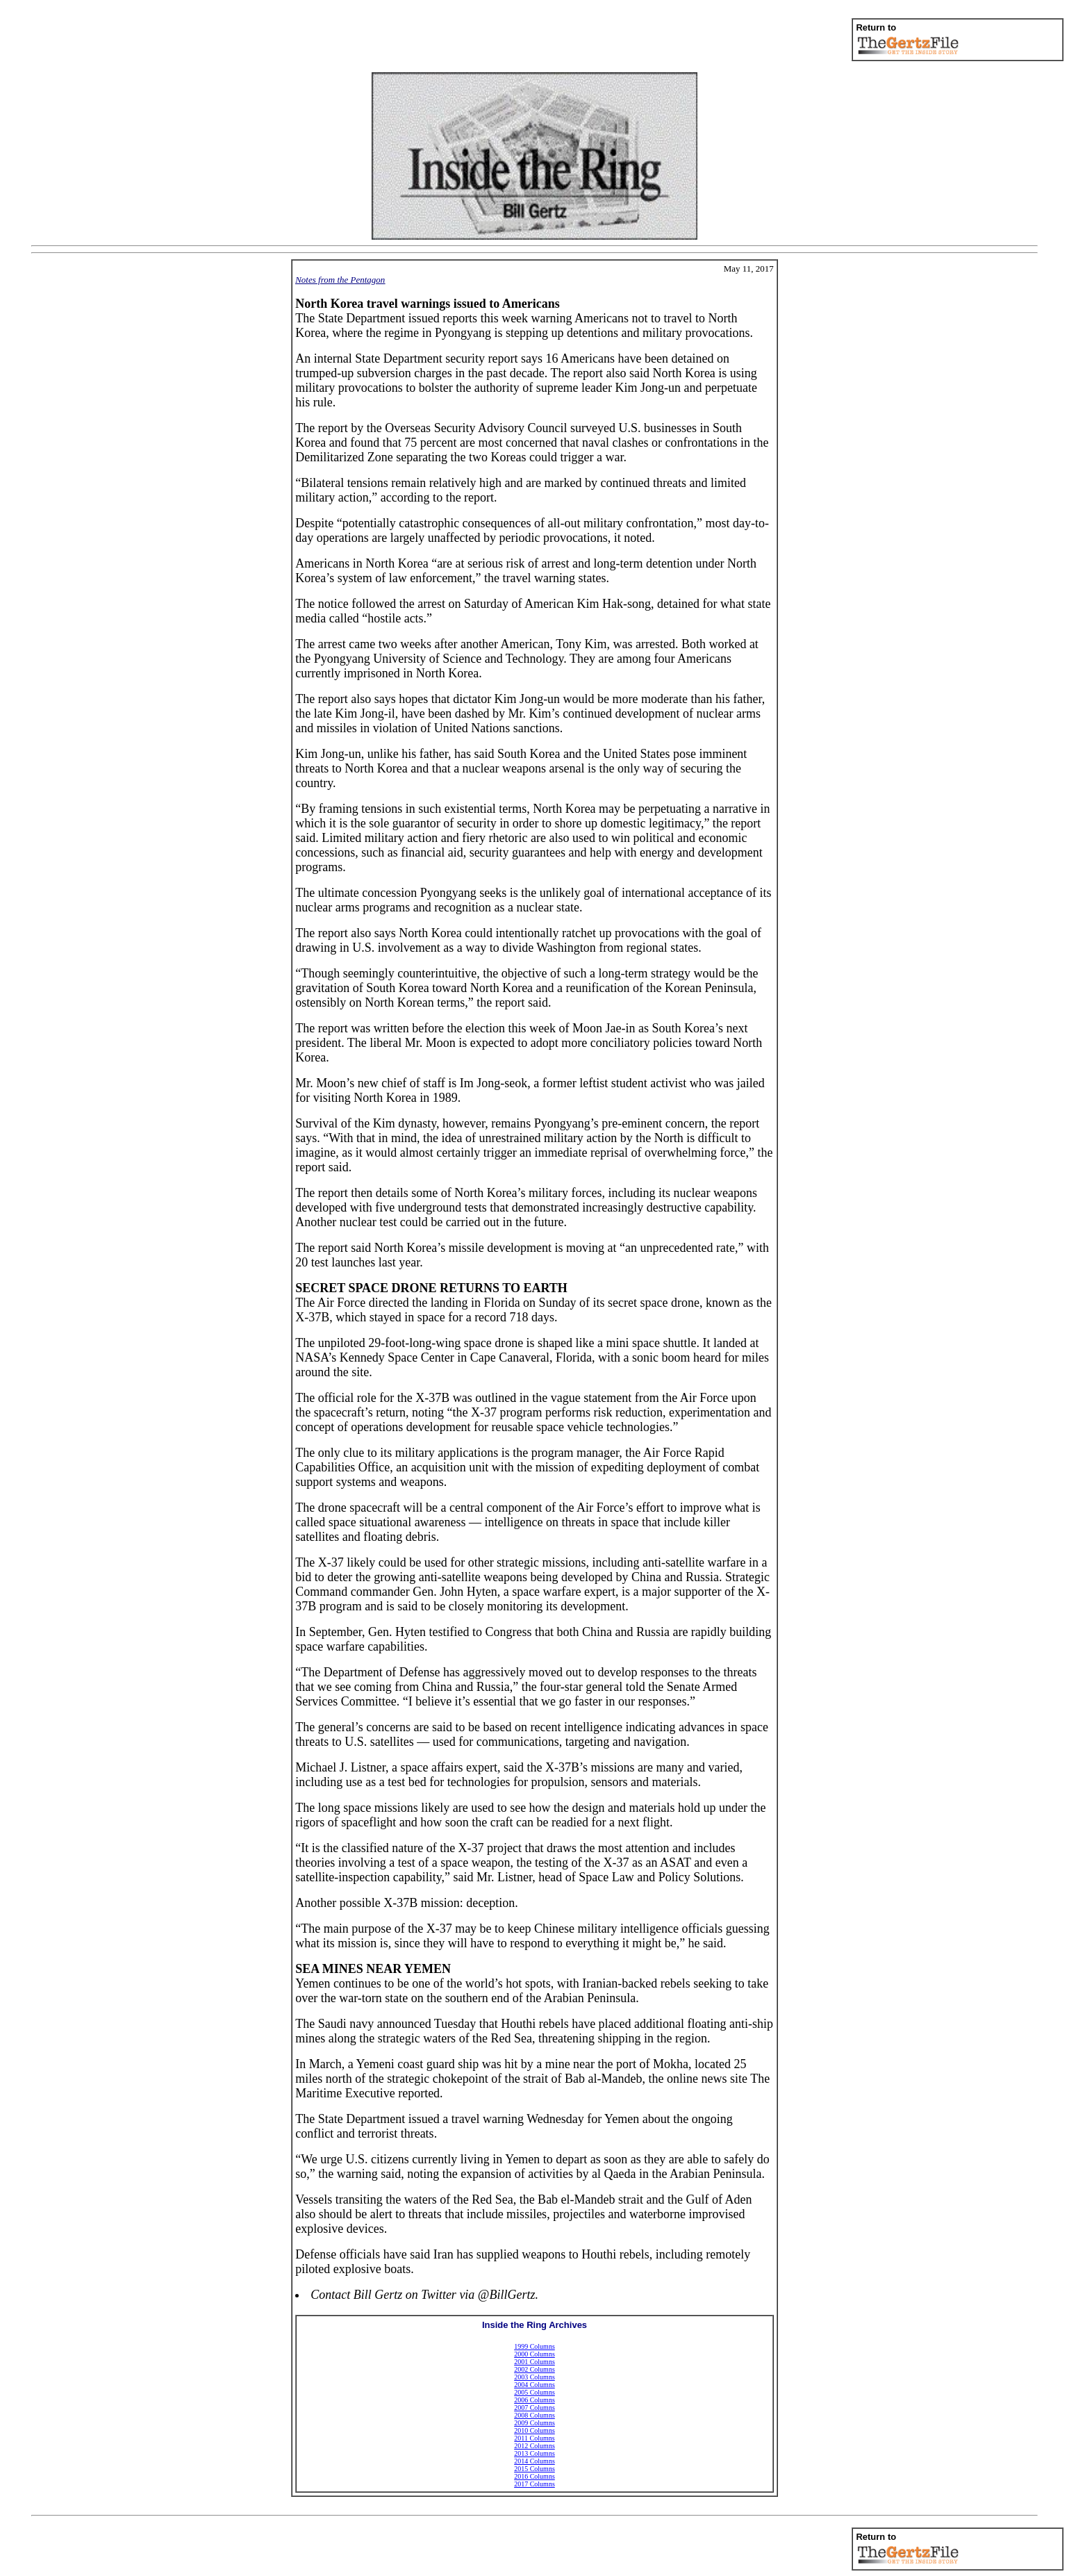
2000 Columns (534, 2354)
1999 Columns (534, 2346)
